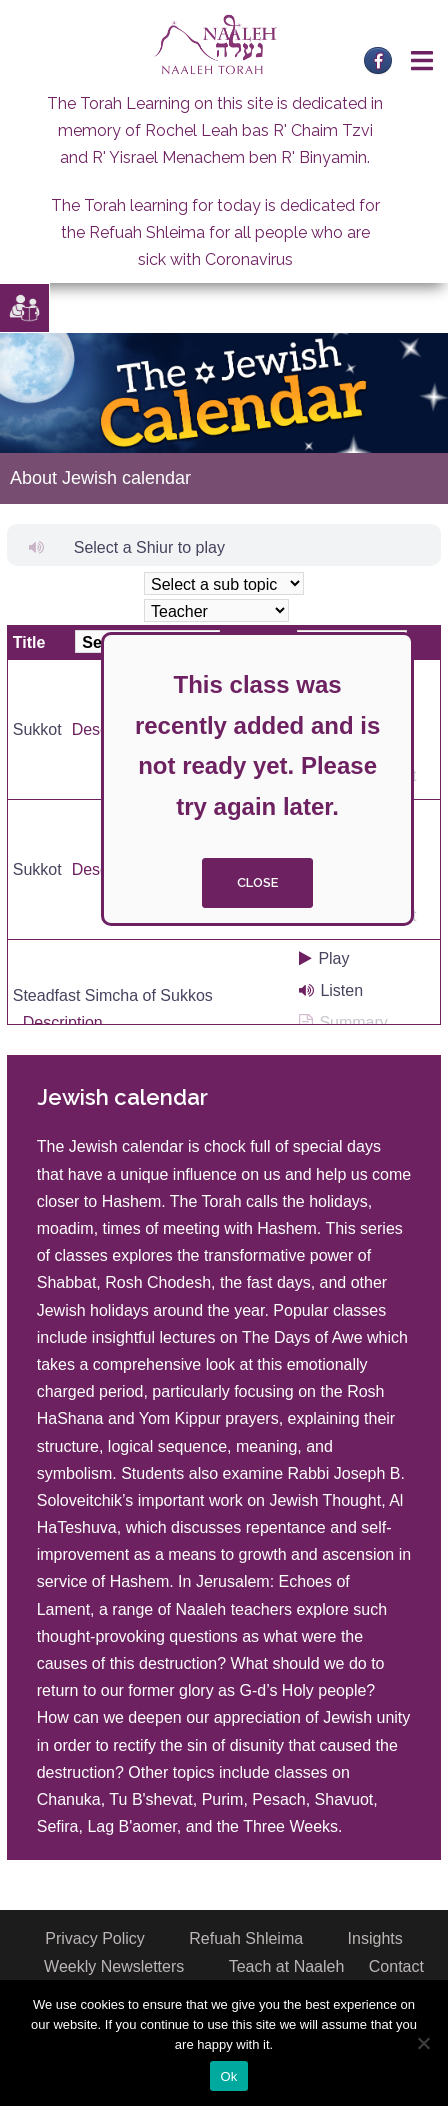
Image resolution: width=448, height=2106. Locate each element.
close (257, 882)
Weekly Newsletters (114, 1966)
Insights (375, 1938)
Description (63, 1022)
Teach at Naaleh (287, 1966)
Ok (228, 2076)
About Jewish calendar (100, 478)
